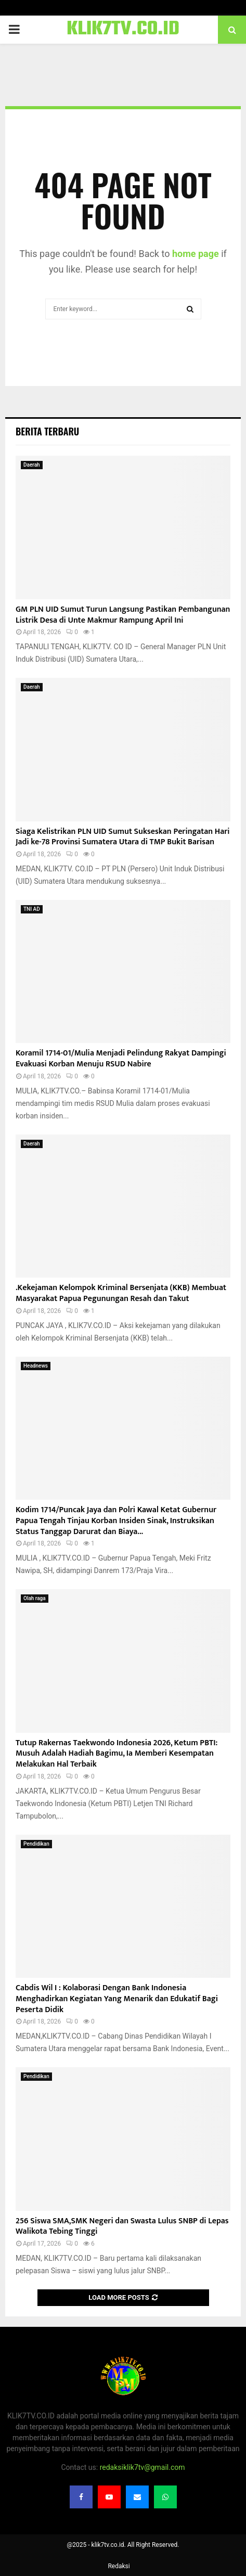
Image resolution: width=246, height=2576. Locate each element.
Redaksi (119, 2566)
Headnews (35, 1366)
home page (195, 253)
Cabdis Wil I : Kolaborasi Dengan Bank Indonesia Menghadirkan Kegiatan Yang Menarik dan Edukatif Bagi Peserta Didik (117, 1999)
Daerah (31, 465)
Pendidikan (36, 1844)
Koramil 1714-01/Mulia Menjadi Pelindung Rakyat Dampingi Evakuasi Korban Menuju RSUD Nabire (121, 1058)
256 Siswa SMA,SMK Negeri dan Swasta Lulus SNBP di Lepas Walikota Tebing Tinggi (122, 2226)
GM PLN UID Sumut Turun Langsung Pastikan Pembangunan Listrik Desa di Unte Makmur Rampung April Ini (123, 614)
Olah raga (34, 1598)
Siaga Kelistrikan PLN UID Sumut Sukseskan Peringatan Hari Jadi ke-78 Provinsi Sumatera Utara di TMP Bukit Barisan (123, 837)
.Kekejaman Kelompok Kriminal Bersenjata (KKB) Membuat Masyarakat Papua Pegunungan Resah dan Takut (121, 1293)
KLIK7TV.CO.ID (123, 30)
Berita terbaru (47, 431)
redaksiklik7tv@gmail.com (142, 2467)
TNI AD (31, 909)
